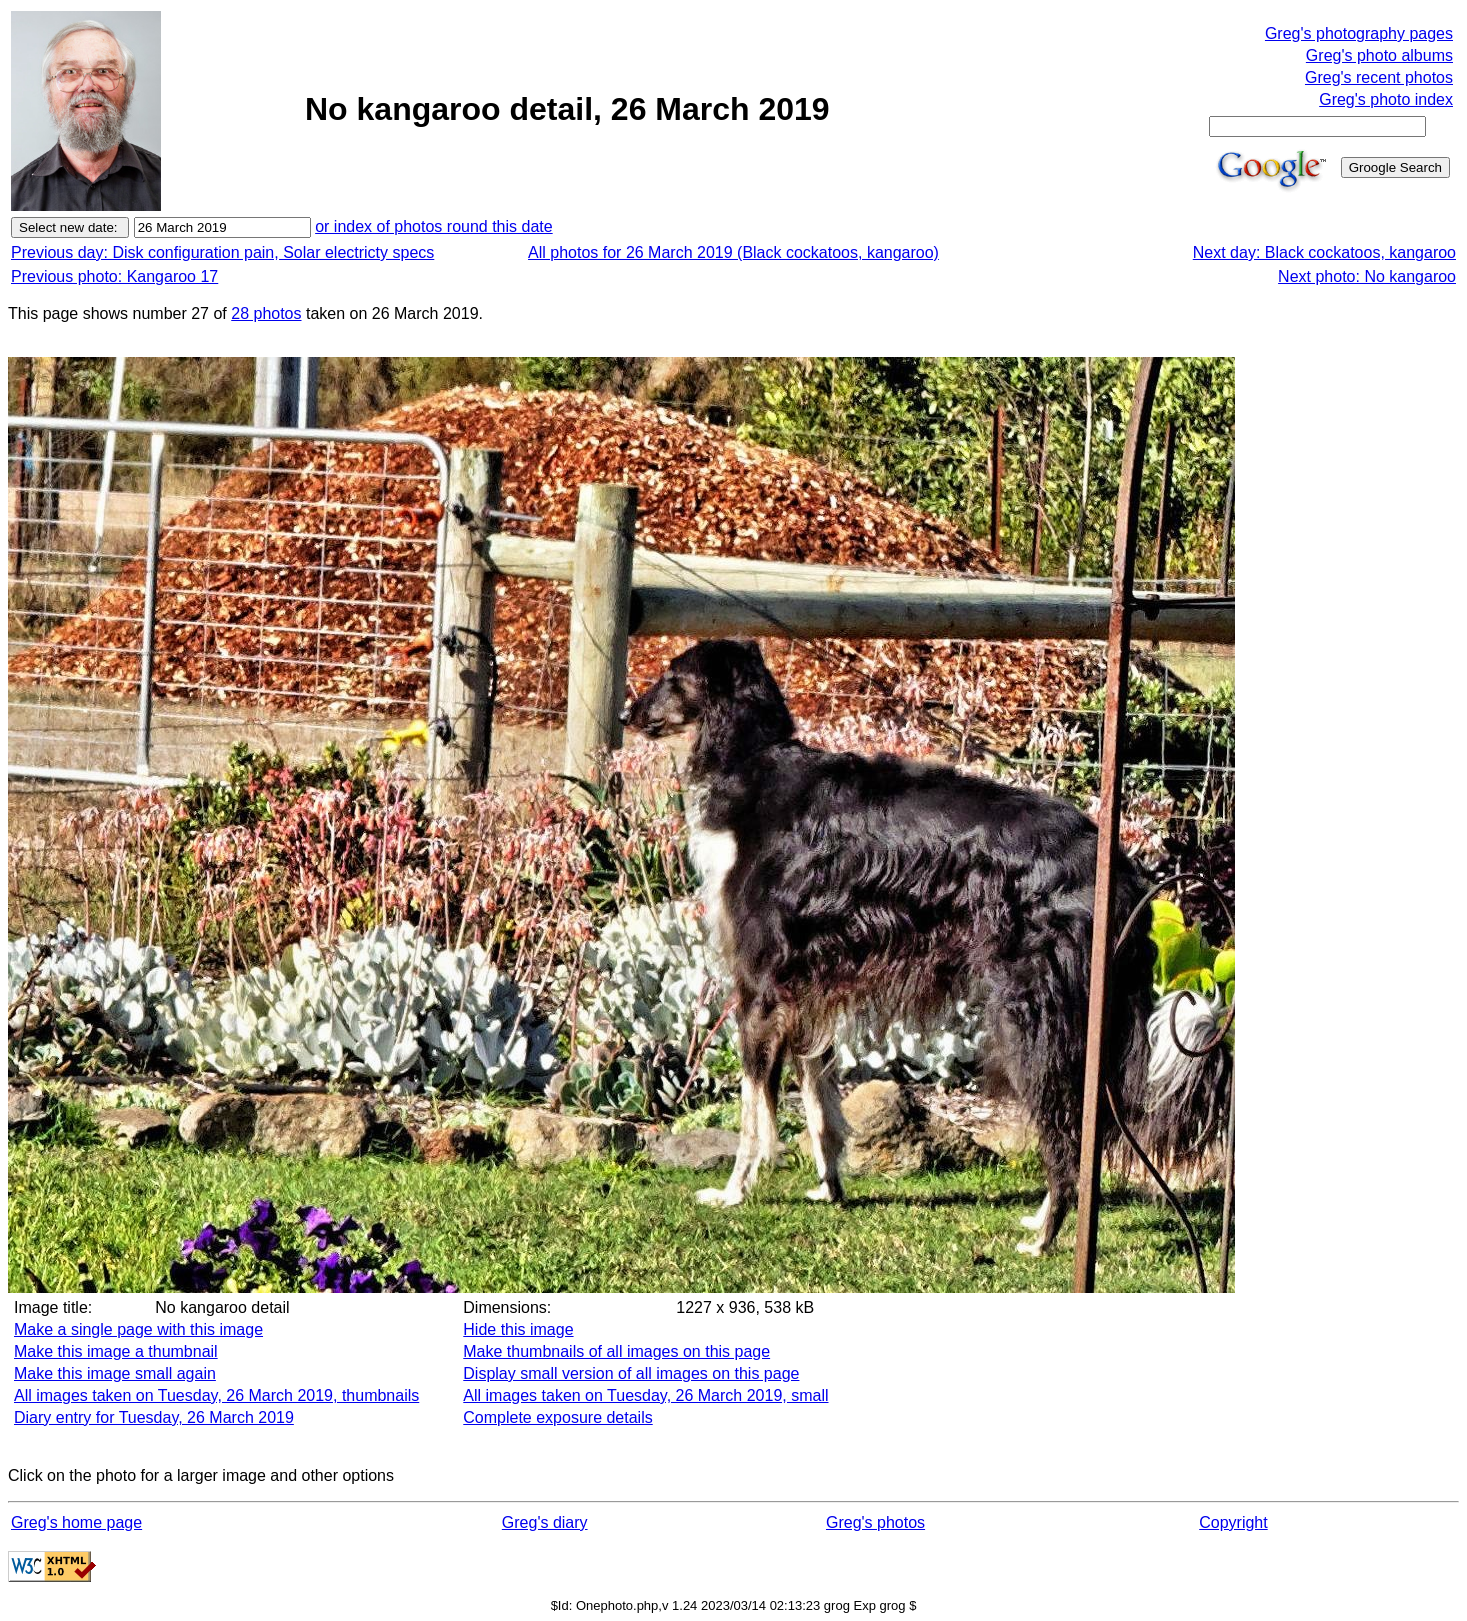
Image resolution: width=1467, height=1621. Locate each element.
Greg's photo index (1386, 99)
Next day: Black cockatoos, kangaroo (1324, 252)
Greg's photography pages (1359, 33)
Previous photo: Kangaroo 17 (114, 276)
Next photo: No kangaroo (1367, 276)
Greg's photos (875, 1522)
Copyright (1233, 1522)
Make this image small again (115, 1373)
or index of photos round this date (434, 226)
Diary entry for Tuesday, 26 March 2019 (154, 1417)
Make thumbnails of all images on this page (616, 1351)
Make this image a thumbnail (116, 1351)
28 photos (266, 313)
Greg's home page (76, 1522)
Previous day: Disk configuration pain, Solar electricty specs (222, 252)
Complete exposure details (557, 1417)
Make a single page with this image (138, 1329)
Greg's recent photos (1379, 77)
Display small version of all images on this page (631, 1373)
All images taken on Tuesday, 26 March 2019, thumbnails (216, 1395)
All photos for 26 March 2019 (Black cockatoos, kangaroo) (733, 252)
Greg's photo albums (1379, 55)
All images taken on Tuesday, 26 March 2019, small (645, 1395)
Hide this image (518, 1329)
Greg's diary (545, 1522)
